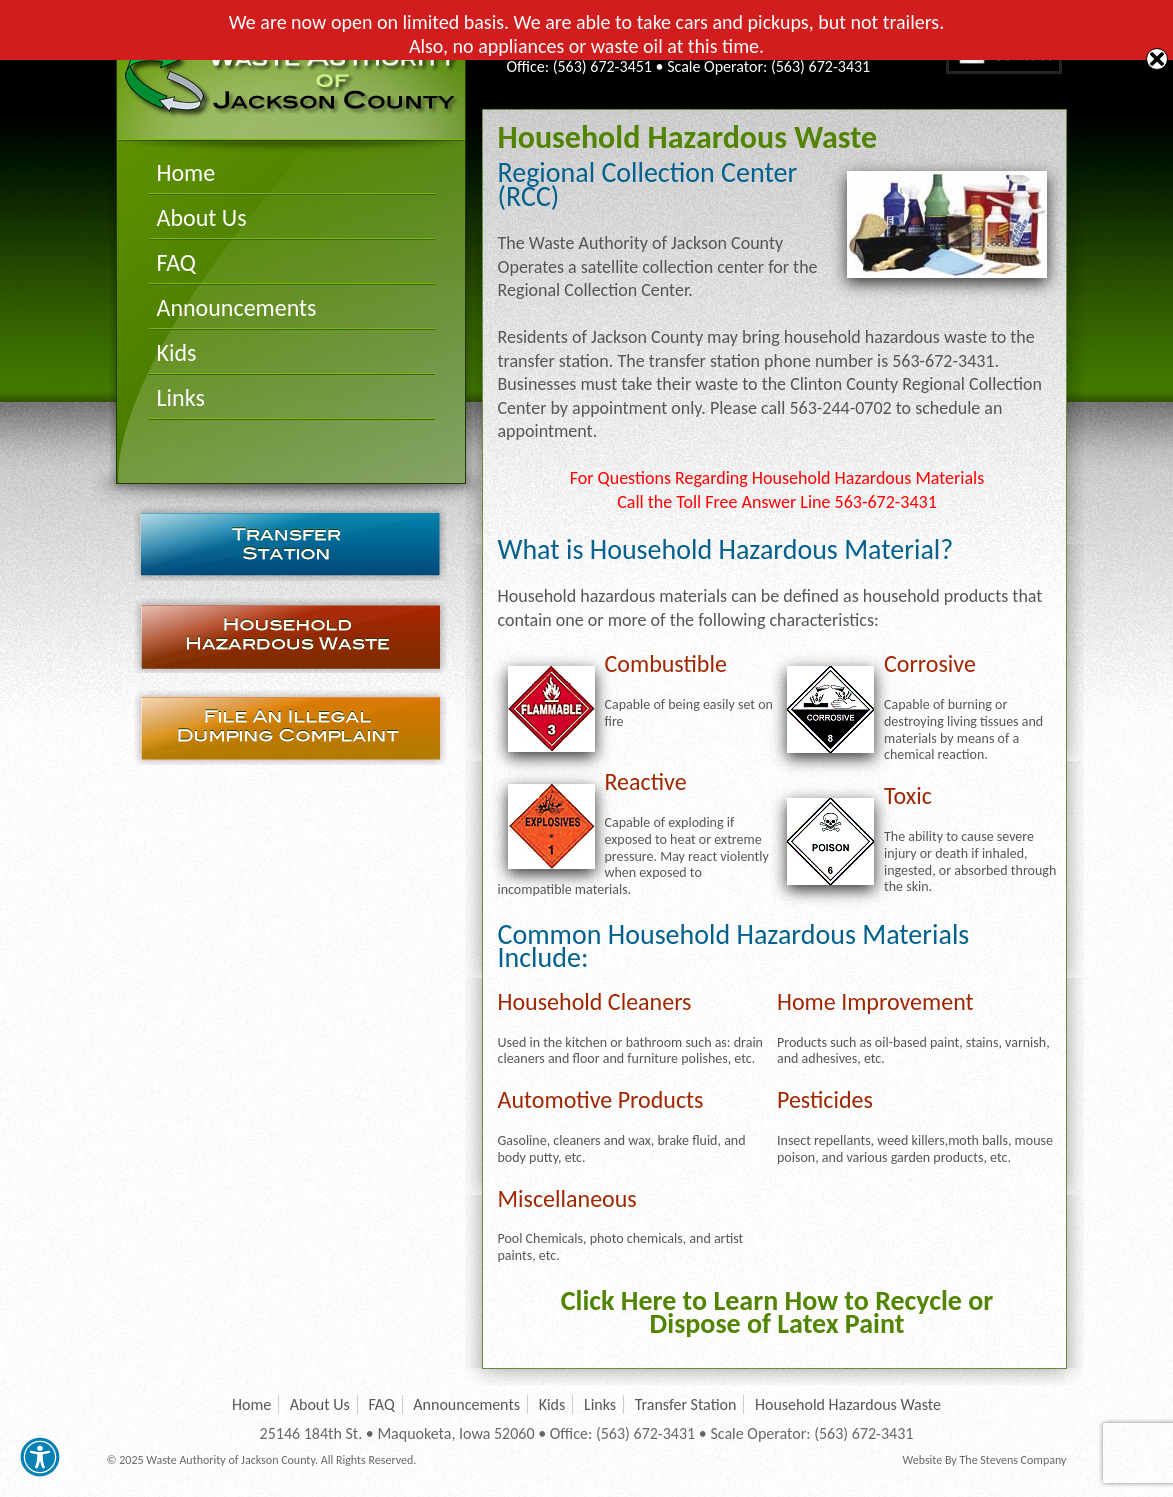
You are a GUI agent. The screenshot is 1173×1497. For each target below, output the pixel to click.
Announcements (237, 307)
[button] (40, 1457)
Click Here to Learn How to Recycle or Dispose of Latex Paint (777, 1312)
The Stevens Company (1012, 1460)
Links (181, 397)
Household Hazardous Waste (290, 635)
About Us (202, 217)
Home (186, 172)
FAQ (176, 262)
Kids (177, 352)
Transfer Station (290, 543)
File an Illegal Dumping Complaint (290, 727)
